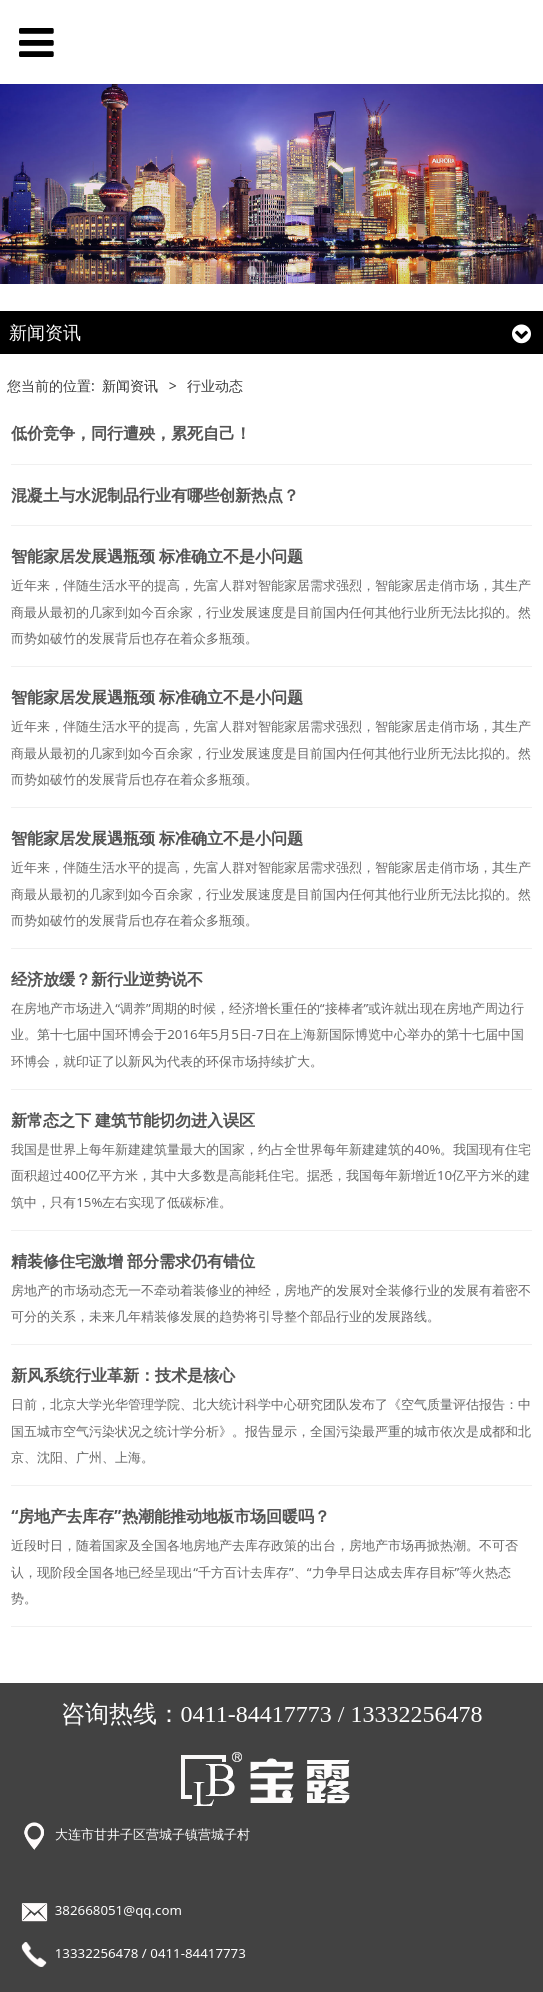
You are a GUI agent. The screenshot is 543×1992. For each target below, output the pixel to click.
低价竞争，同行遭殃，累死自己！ (131, 433)
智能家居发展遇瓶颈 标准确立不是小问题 (157, 556)
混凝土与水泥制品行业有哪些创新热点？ (155, 495)
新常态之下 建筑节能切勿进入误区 (133, 1120)
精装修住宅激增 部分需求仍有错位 (133, 1261)
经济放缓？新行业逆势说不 (107, 979)
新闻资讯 (130, 385)
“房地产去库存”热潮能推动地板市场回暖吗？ (170, 1516)
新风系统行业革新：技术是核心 (123, 1375)
